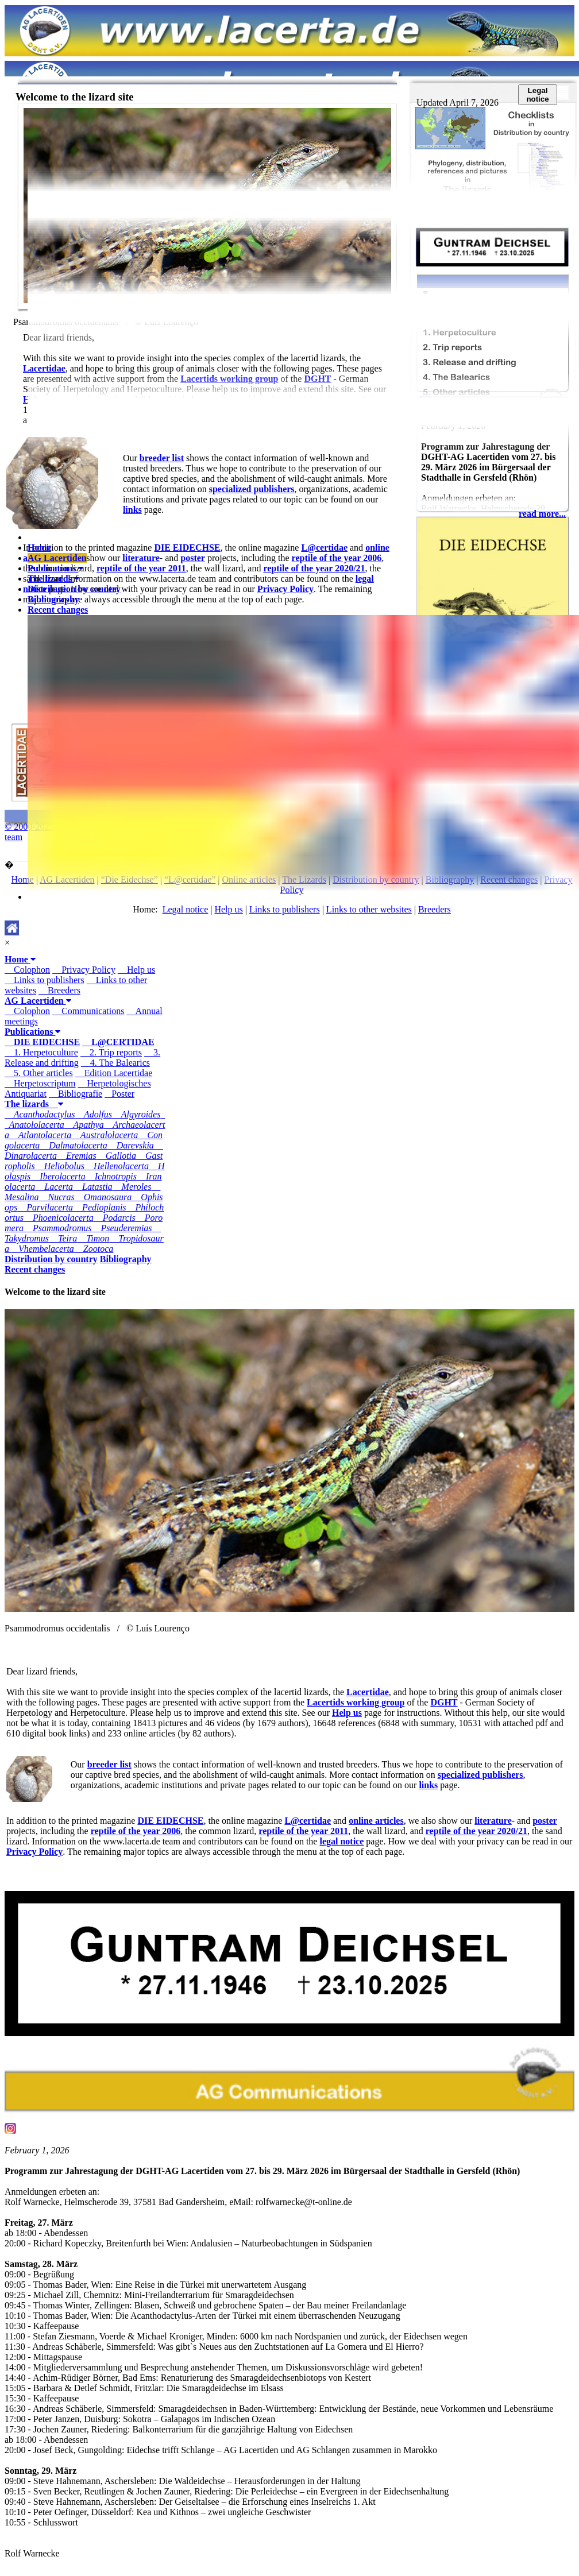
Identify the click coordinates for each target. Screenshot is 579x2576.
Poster (119, 1094)
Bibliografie (75, 1094)
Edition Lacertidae (114, 1073)
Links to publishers (44, 980)
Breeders (59, 990)
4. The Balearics (115, 1062)
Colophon (27, 969)
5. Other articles (39, 1073)
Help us (136, 969)
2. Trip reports (111, 1052)
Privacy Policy (83, 969)
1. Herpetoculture (41, 1052)
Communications (88, 1011)
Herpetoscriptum (40, 1083)
